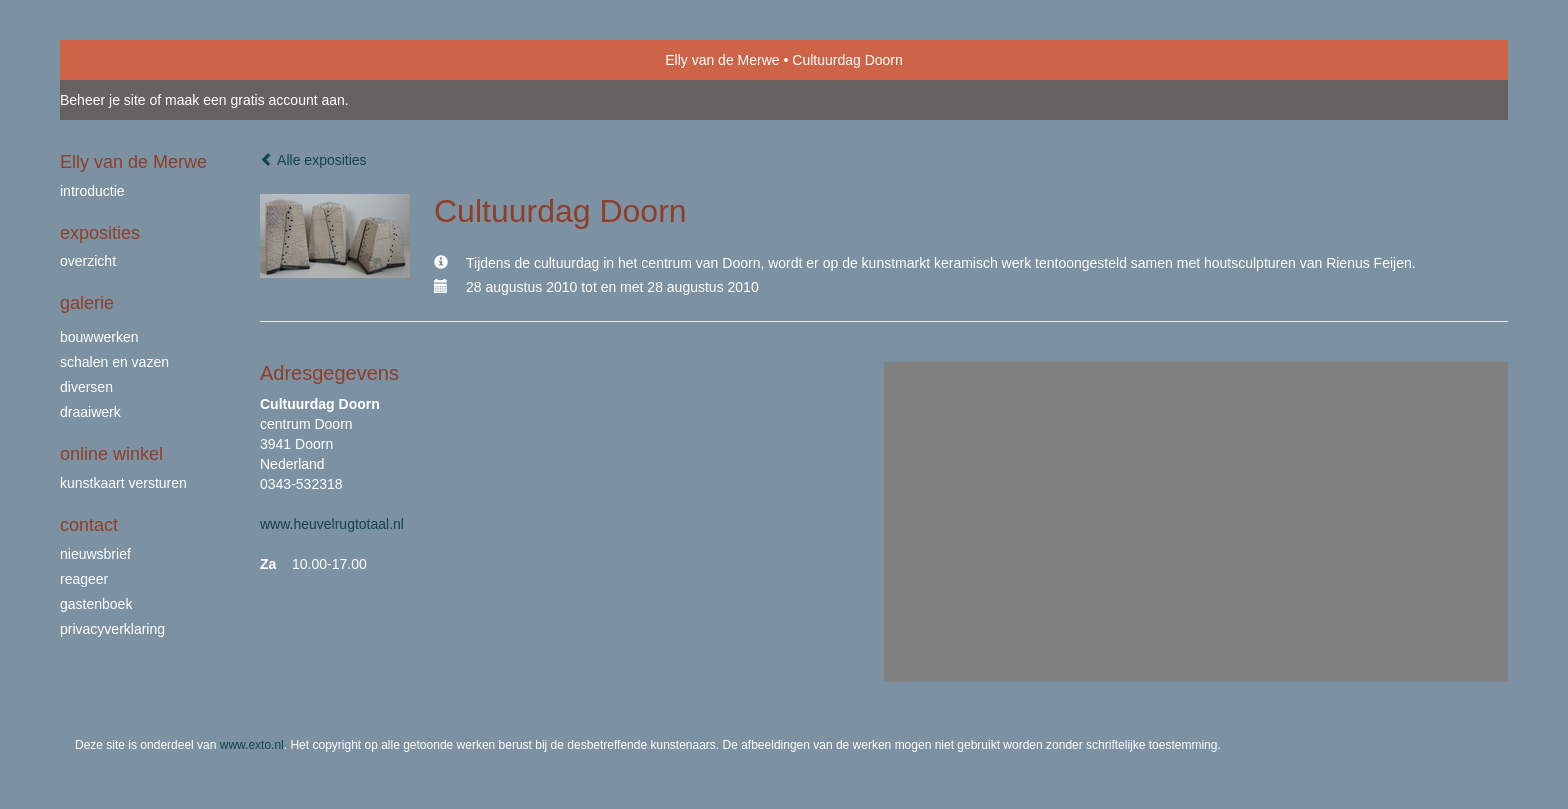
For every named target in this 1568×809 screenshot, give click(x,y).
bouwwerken (99, 337)
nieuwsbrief (95, 554)
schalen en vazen (114, 362)
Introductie (92, 191)
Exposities (100, 233)
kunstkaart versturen (123, 483)
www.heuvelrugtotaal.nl (332, 524)
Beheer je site (103, 100)
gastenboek (96, 604)
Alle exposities (313, 160)
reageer (84, 579)
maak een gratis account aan (255, 100)
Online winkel (111, 454)
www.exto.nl (252, 745)
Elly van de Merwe (722, 60)
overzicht (88, 261)
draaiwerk (90, 412)
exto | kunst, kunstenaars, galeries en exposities (116, 60)
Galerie (87, 303)
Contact (89, 525)
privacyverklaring (112, 629)
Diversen (86, 387)
